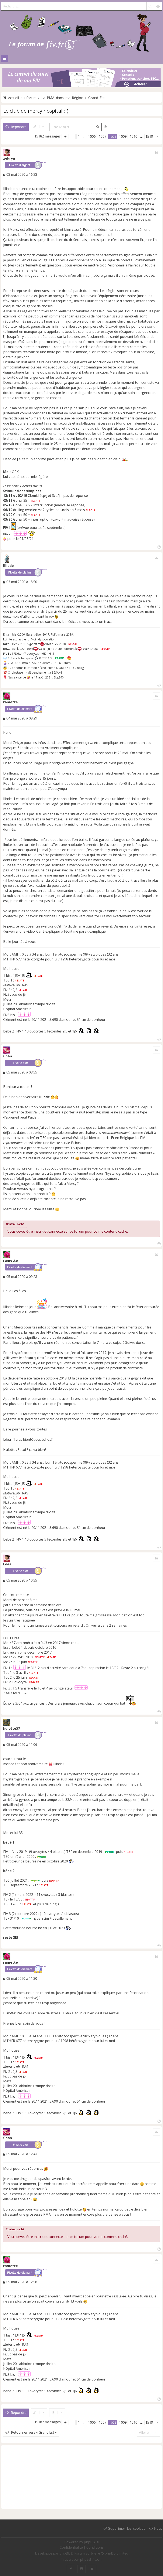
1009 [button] (123, 136)
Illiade (8, 565)
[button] (65, 136)
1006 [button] (92, 136)
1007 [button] (102, 136)
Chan (7, 1056)
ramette (10, 702)
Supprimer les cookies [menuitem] (126, 2528)
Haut (158, 2528)
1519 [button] (149, 136)
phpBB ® (91, 2542)
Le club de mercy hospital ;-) (35, 110)
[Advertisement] (81, 2477)
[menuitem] (72, 2547)
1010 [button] (133, 136)
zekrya (9, 158)
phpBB (64, 2553)
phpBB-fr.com (91, 2559)
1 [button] (79, 136)
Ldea (7, 1564)
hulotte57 (11, 1728)
